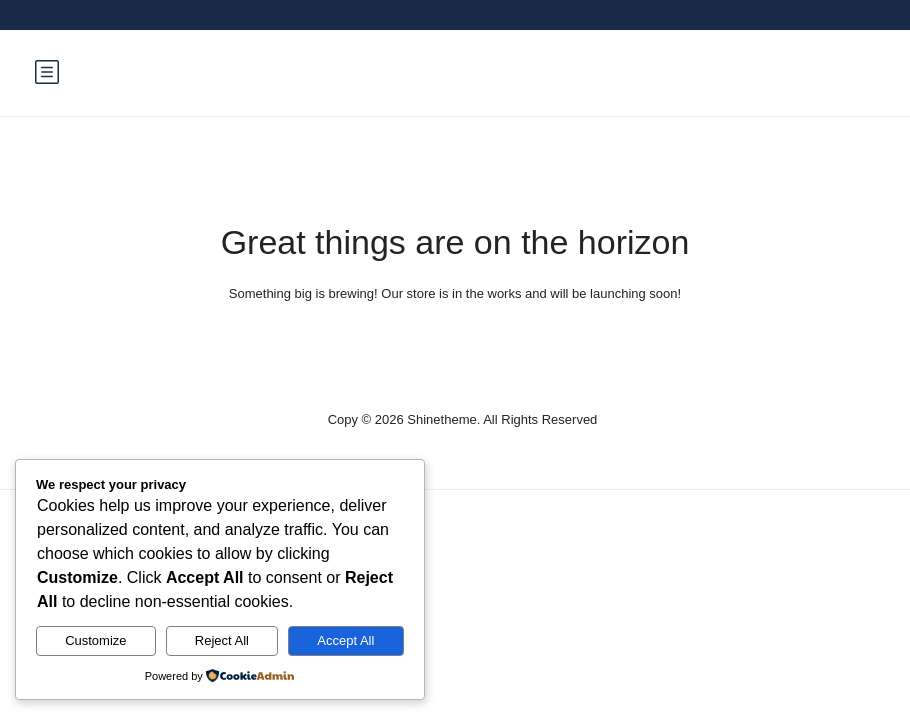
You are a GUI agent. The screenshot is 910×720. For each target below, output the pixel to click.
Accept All (345, 640)
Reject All (222, 640)
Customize (95, 640)
